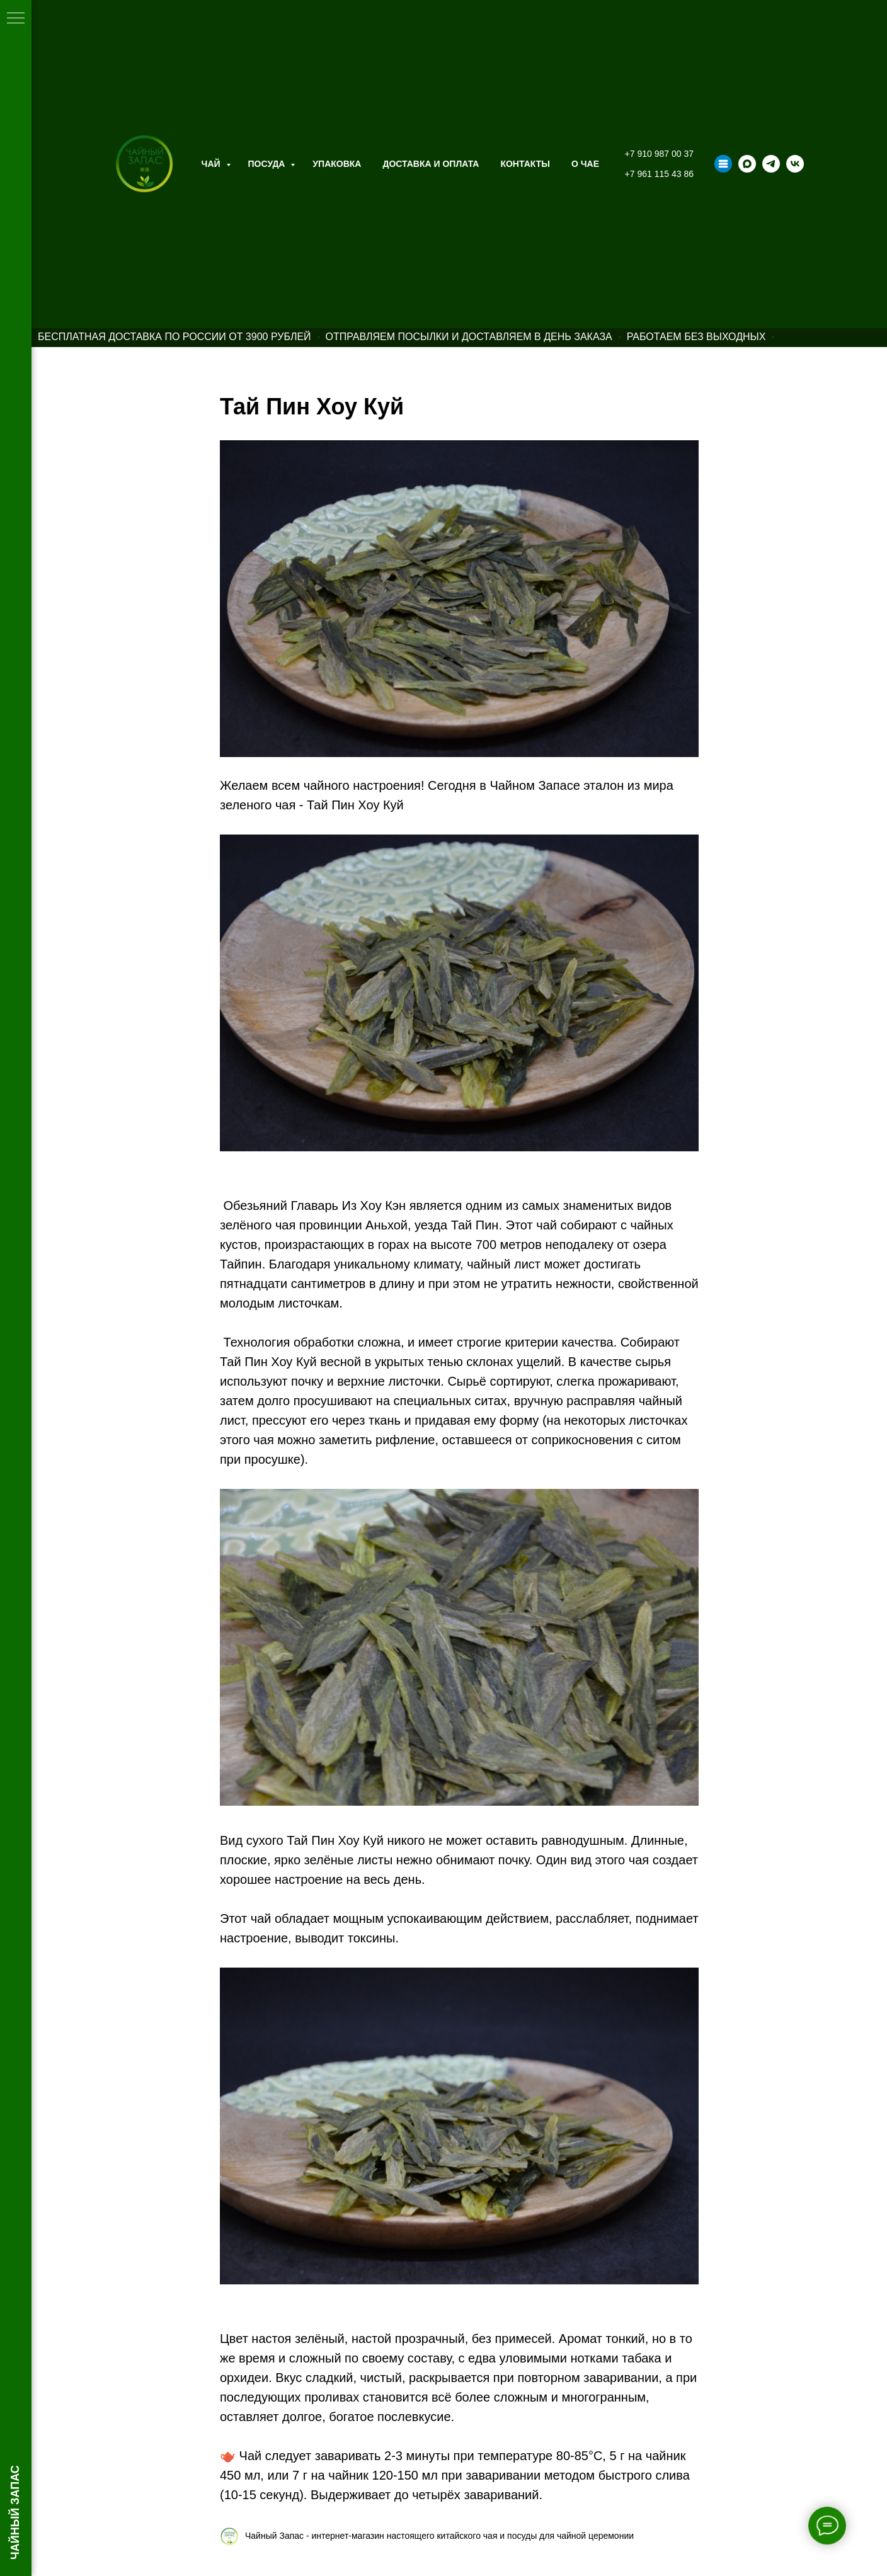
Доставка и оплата (430, 164)
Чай (212, 164)
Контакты (524, 164)
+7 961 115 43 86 (659, 174)
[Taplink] (723, 164)
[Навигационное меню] (16, 19)
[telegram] (771, 164)
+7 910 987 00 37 (659, 154)
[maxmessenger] (747, 164)
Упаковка (336, 164)
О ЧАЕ (585, 164)
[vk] (795, 164)
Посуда (268, 164)
